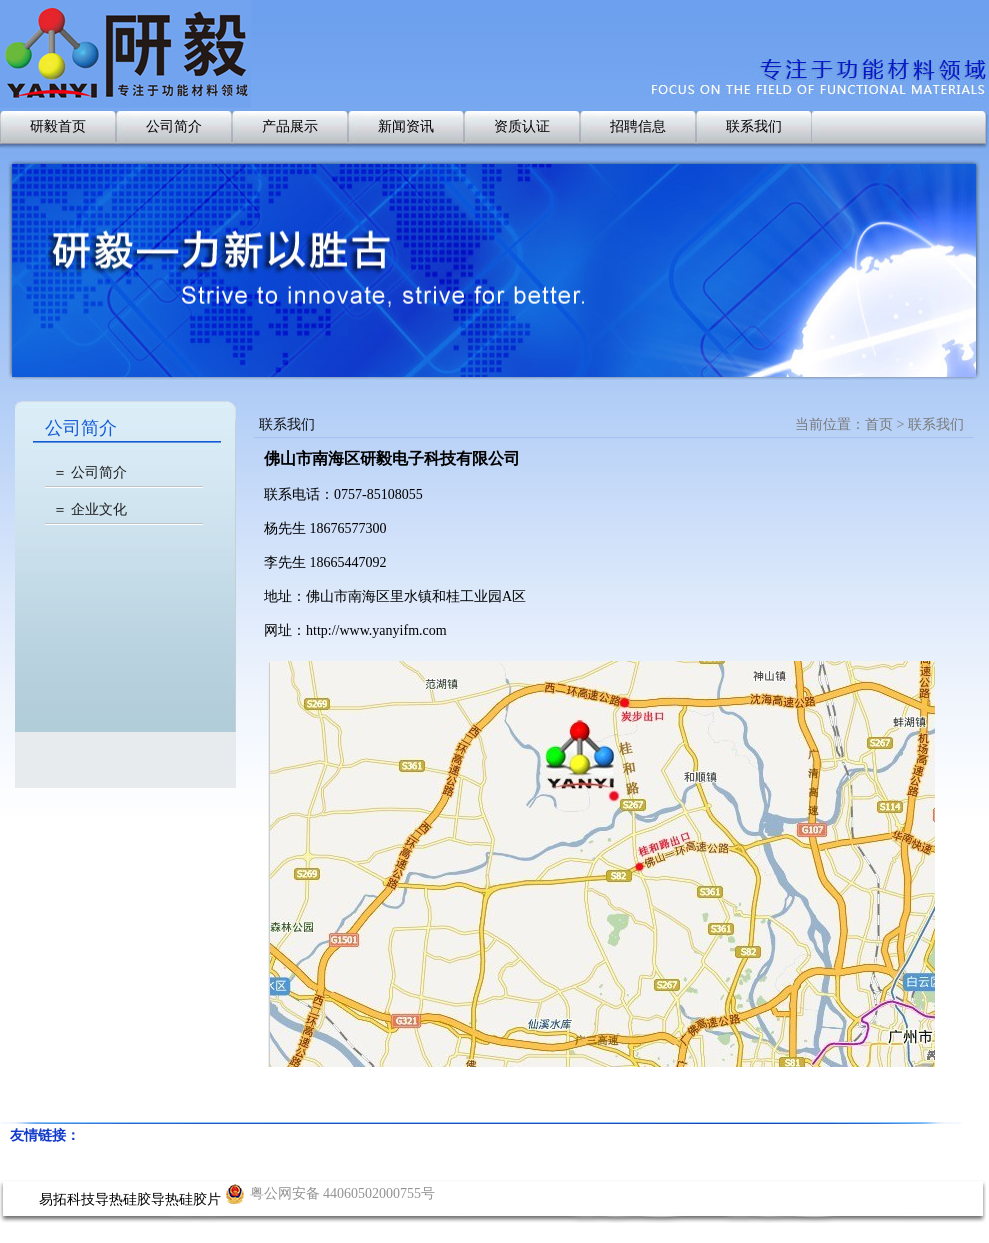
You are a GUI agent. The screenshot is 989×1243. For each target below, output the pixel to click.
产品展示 (290, 126)
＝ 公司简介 (90, 472)
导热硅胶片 (186, 1199)
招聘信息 (638, 126)
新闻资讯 (406, 126)
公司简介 (174, 126)
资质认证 (522, 126)
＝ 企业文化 (90, 509)
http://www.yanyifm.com (376, 630)
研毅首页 (58, 126)
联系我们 (754, 126)
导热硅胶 (123, 1199)
